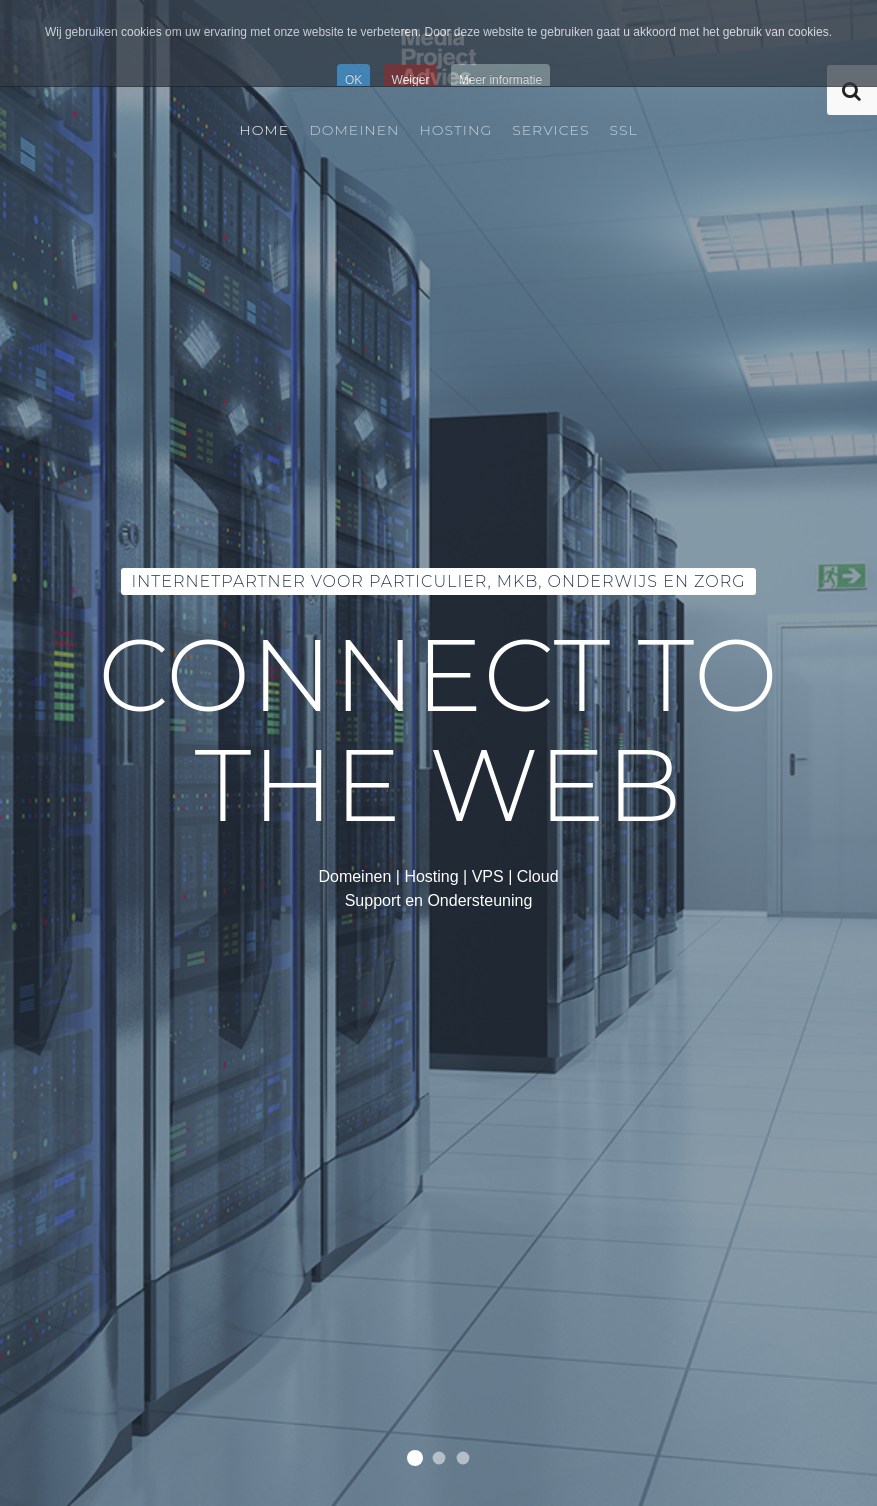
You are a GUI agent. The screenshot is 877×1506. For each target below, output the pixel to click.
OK (353, 80)
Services (550, 130)
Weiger (411, 80)
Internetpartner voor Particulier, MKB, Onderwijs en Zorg (415, 1458)
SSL (624, 130)
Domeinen (354, 130)
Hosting (455, 130)
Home (264, 130)
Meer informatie (500, 80)
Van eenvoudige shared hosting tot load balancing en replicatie (438, 1458)
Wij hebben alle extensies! (462, 1458)
